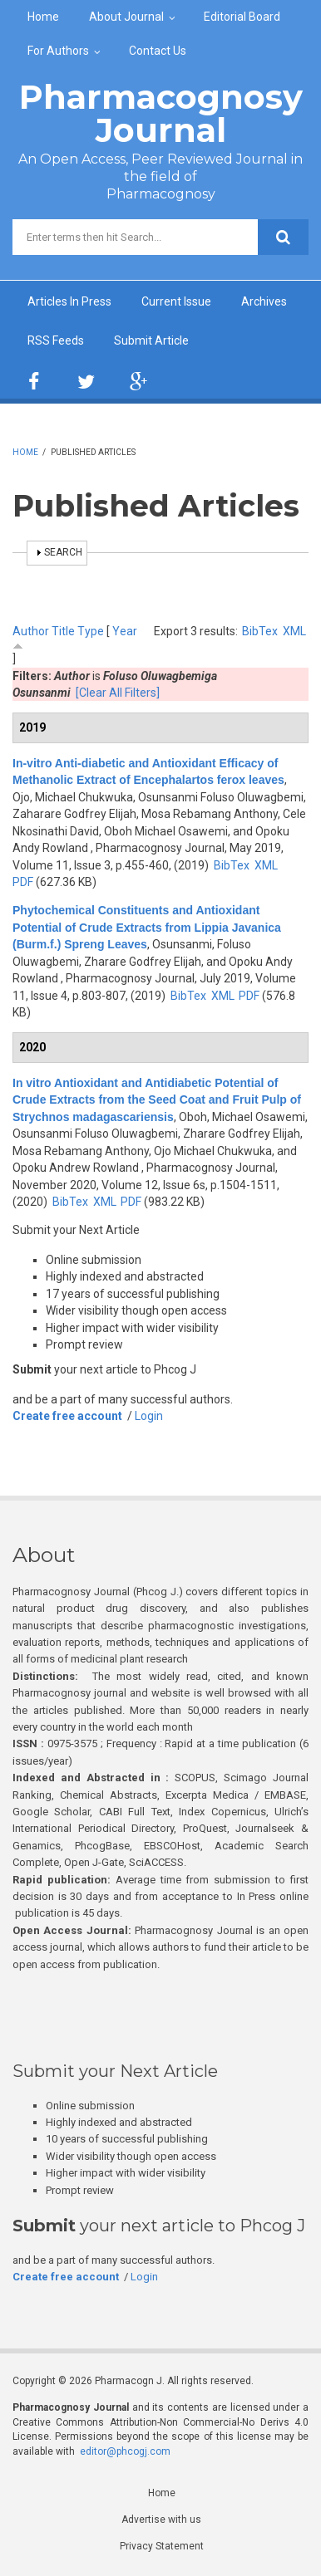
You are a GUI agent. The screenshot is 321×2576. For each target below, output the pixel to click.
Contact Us (157, 50)
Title (63, 631)
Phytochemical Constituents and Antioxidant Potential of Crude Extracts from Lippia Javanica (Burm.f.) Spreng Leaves (146, 927)
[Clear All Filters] (118, 692)
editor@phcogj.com (125, 2451)
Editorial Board (242, 16)
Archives (264, 301)
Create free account (67, 1416)
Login (149, 1416)
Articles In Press (69, 301)
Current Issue (176, 301)
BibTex (260, 631)
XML (294, 631)
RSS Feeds (55, 340)
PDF (22, 882)
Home (43, 16)
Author (30, 631)
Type (90, 631)
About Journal (126, 16)
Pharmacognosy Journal (161, 113)
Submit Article (151, 340)
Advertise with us (161, 2520)
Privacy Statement (162, 2546)
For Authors (58, 50)
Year (124, 631)
